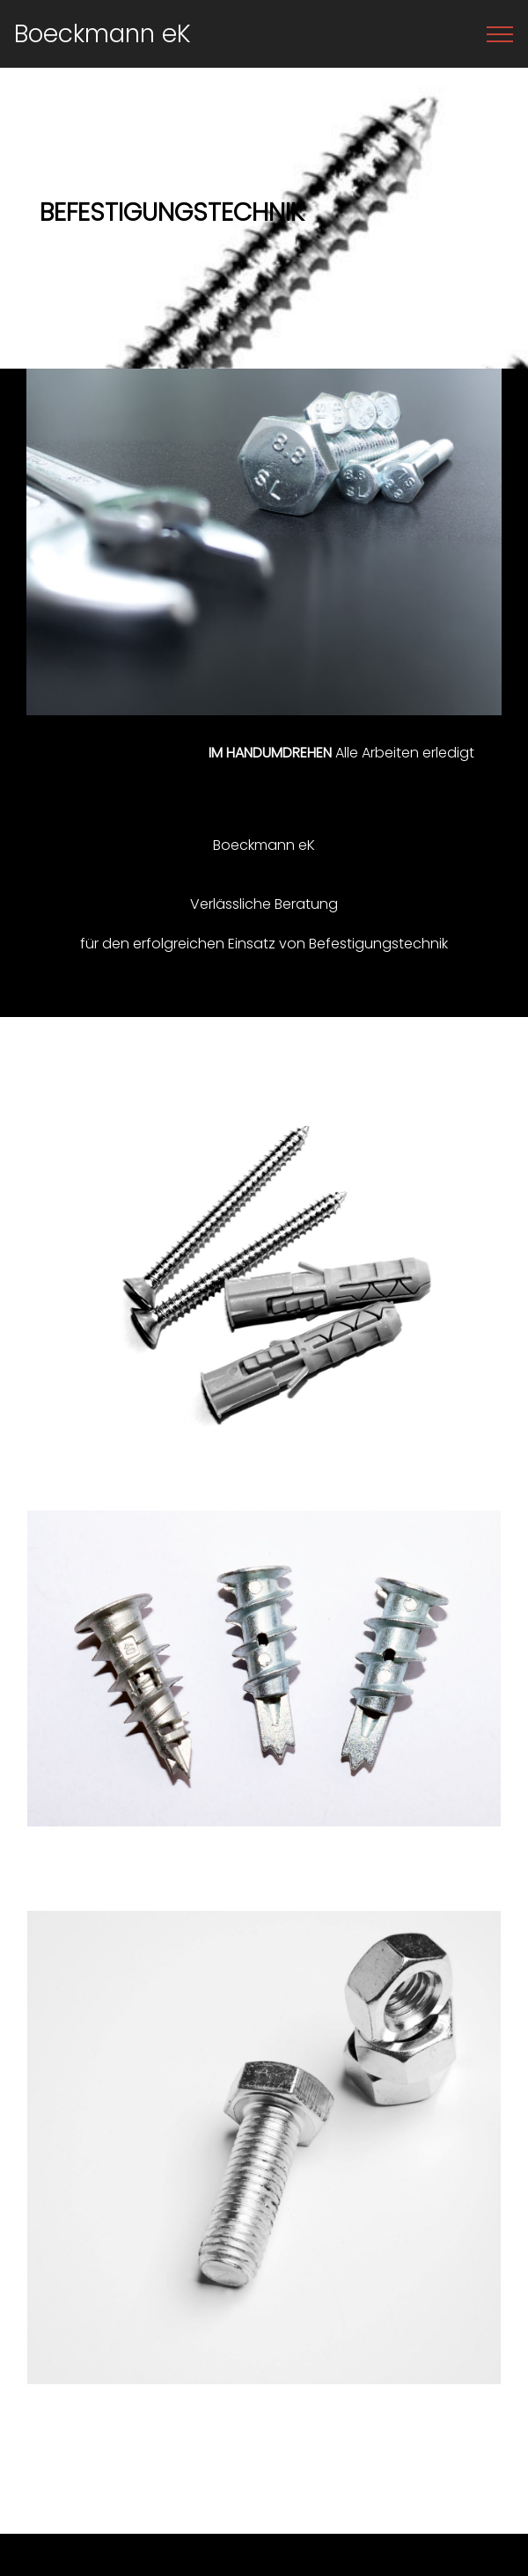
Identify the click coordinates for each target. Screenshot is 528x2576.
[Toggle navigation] (500, 34)
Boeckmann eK (102, 33)
